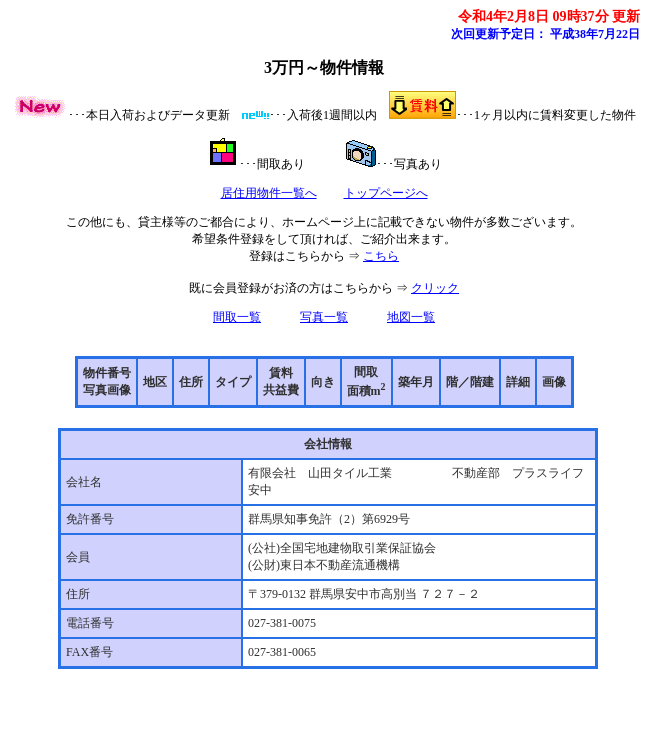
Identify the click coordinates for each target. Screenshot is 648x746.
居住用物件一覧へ (269, 193)
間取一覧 (237, 317)
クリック (435, 288)
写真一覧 (324, 317)
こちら (381, 256)
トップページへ (386, 193)
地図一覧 (411, 317)
